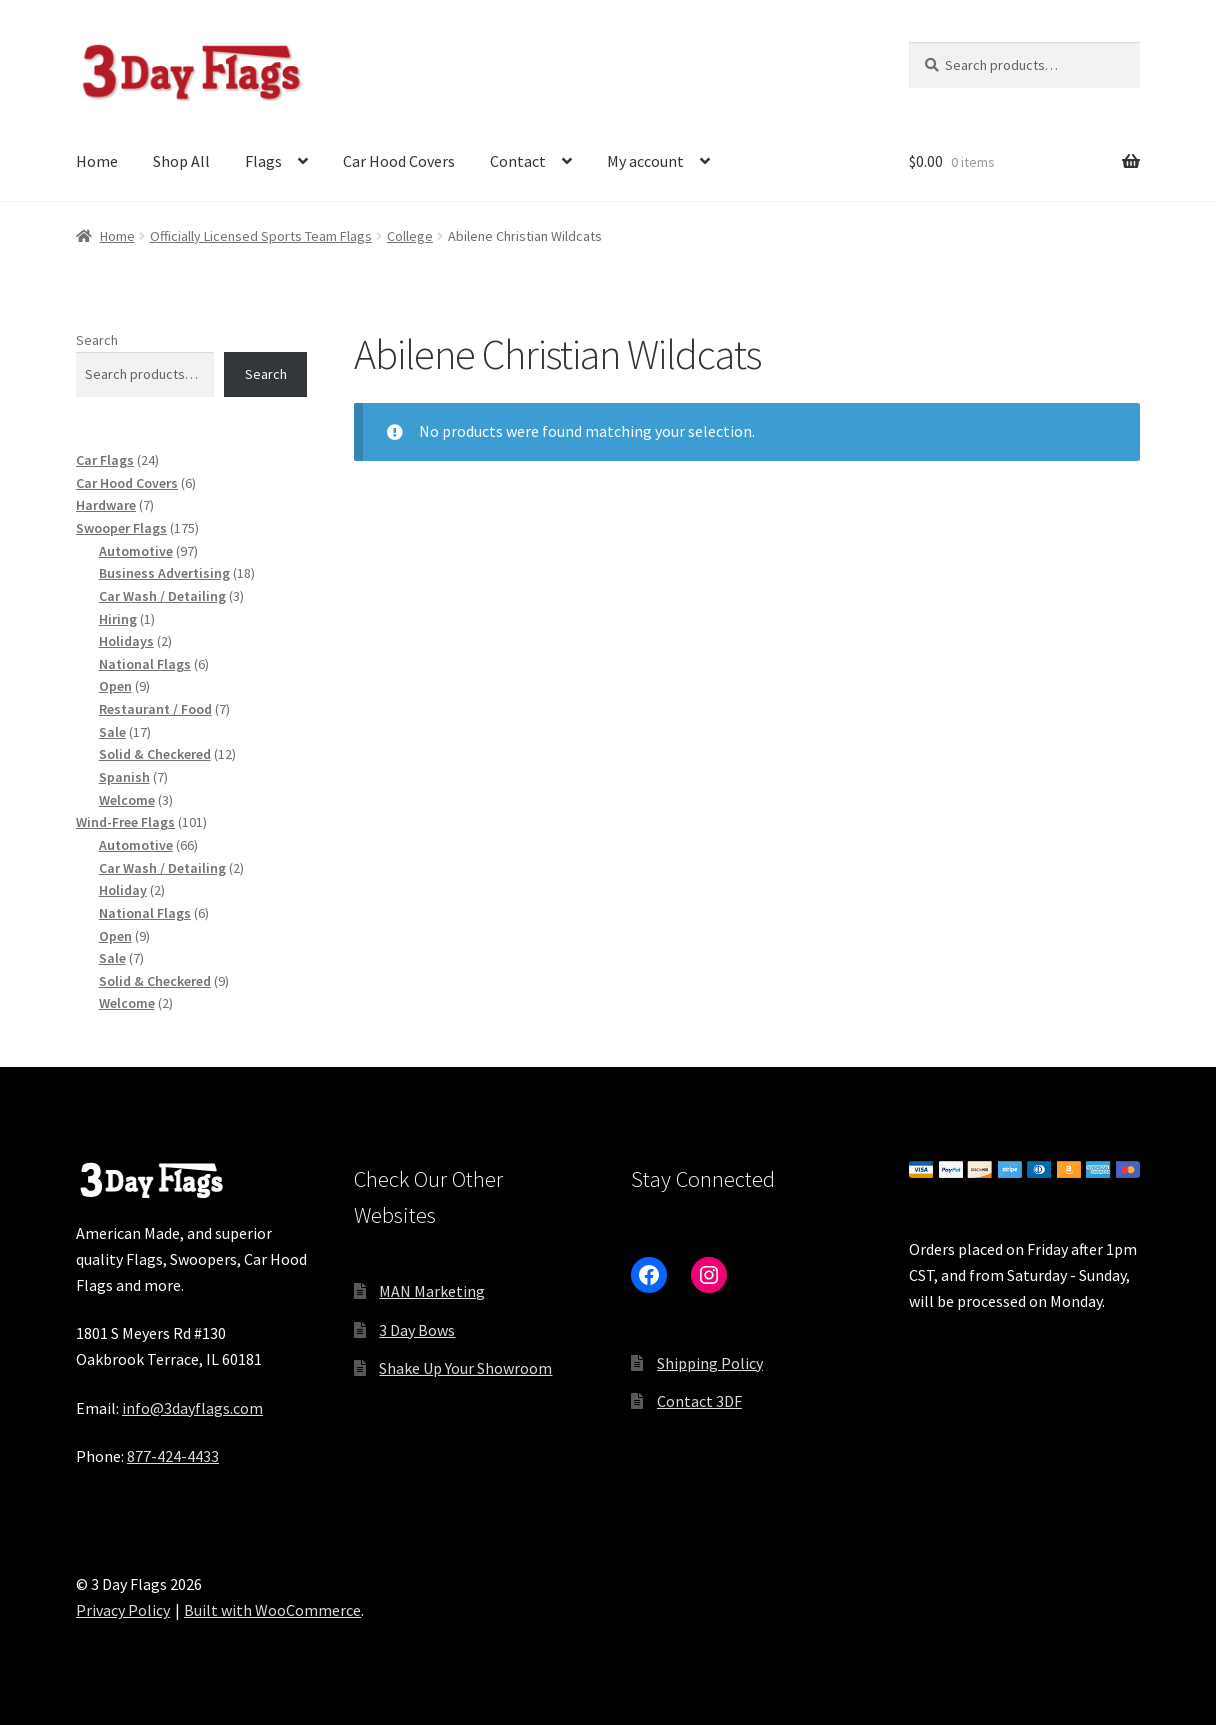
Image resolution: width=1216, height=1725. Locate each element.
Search (97, 340)
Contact (518, 161)
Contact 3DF (699, 1401)
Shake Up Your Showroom (465, 1368)
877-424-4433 (173, 1456)
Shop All (181, 161)
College (410, 236)
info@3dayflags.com (192, 1408)
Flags (263, 161)
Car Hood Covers (399, 161)
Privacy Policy (123, 1610)
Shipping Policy (710, 1363)
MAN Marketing (432, 1291)
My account (645, 161)
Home (97, 161)
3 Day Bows (417, 1330)
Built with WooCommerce (272, 1610)
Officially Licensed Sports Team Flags (261, 236)
